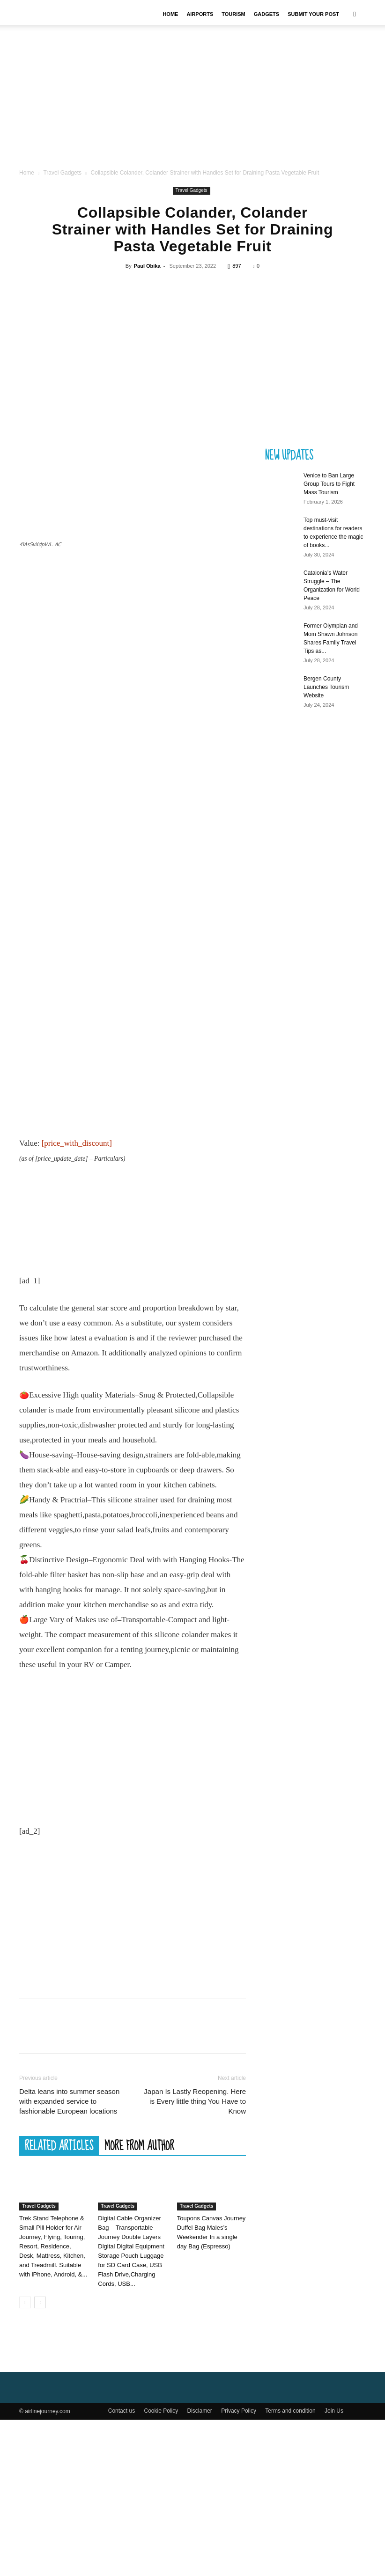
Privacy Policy (238, 2567)
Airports (199, 14)
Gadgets (266, 14)
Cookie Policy (161, 2567)
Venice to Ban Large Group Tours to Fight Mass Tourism (329, 500)
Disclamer (199, 2567)
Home (170, 14)
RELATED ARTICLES (59, 2301)
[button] (354, 14)
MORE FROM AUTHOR (139, 2301)
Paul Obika (147, 282)
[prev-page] (25, 2459)
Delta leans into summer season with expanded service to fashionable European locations (69, 2257)
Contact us (121, 2567)
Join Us (334, 2567)
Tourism (233, 14)
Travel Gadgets (62, 189)
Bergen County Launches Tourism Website (326, 704)
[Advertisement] (192, 105)
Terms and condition (290, 2567)
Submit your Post (313, 14)
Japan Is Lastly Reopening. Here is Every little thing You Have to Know (195, 2257)
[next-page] (40, 2459)
